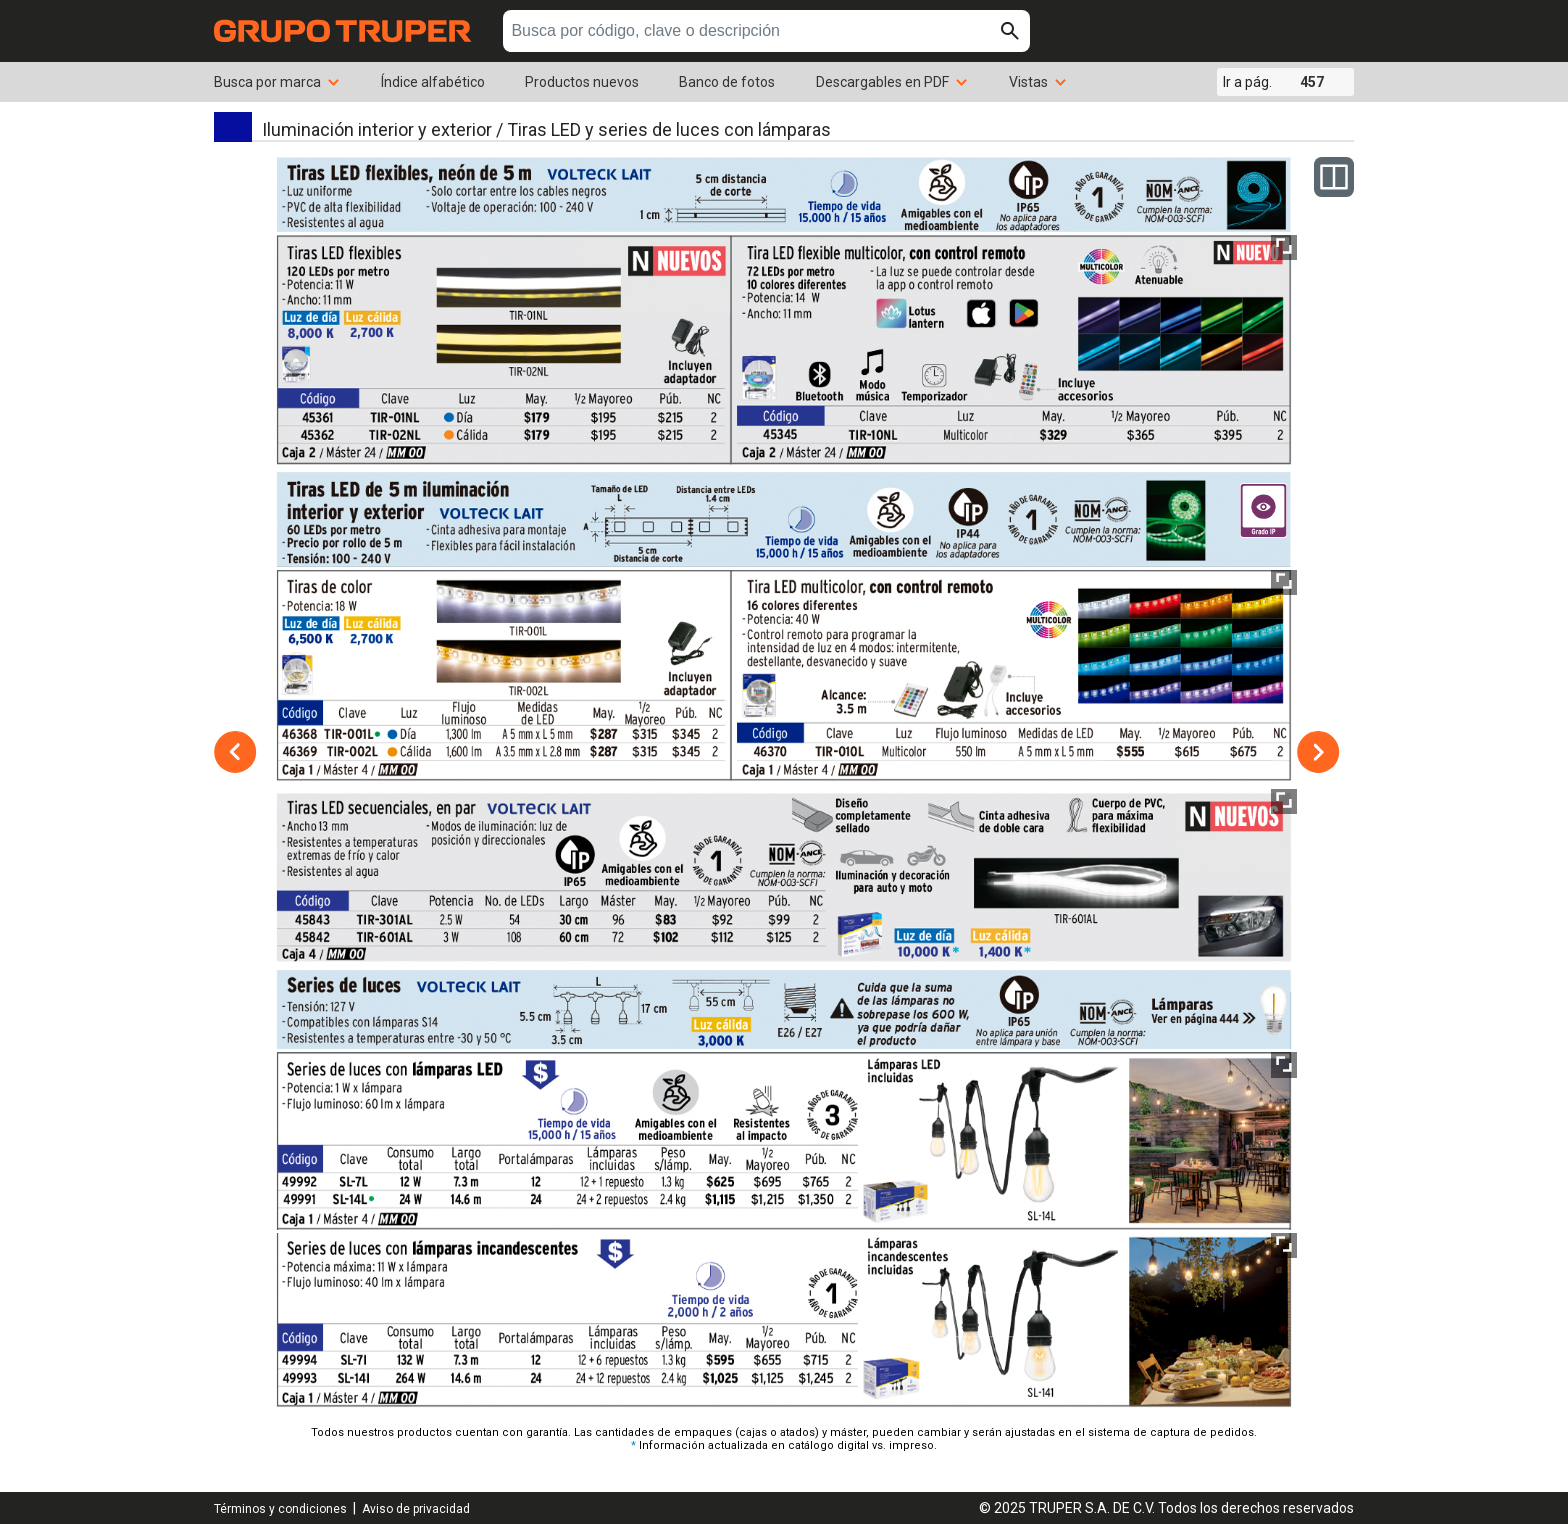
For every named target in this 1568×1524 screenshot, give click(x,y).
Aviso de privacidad (416, 1509)
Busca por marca (277, 82)
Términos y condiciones (280, 1509)
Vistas (1038, 82)
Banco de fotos (727, 82)
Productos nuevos (582, 82)
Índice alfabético (433, 82)
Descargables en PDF (892, 82)
